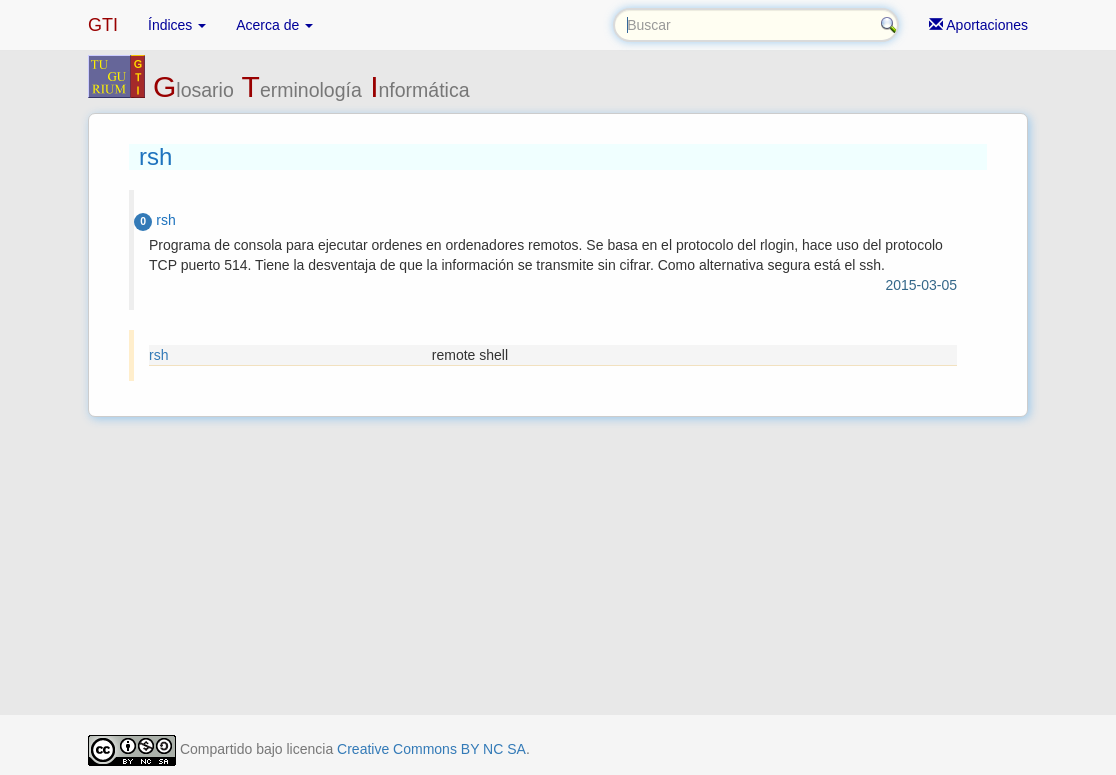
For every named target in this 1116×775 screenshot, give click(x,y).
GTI (103, 25)
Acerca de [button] (274, 25)
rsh (158, 355)
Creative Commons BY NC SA (431, 749)
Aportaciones (978, 25)
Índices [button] (177, 25)
